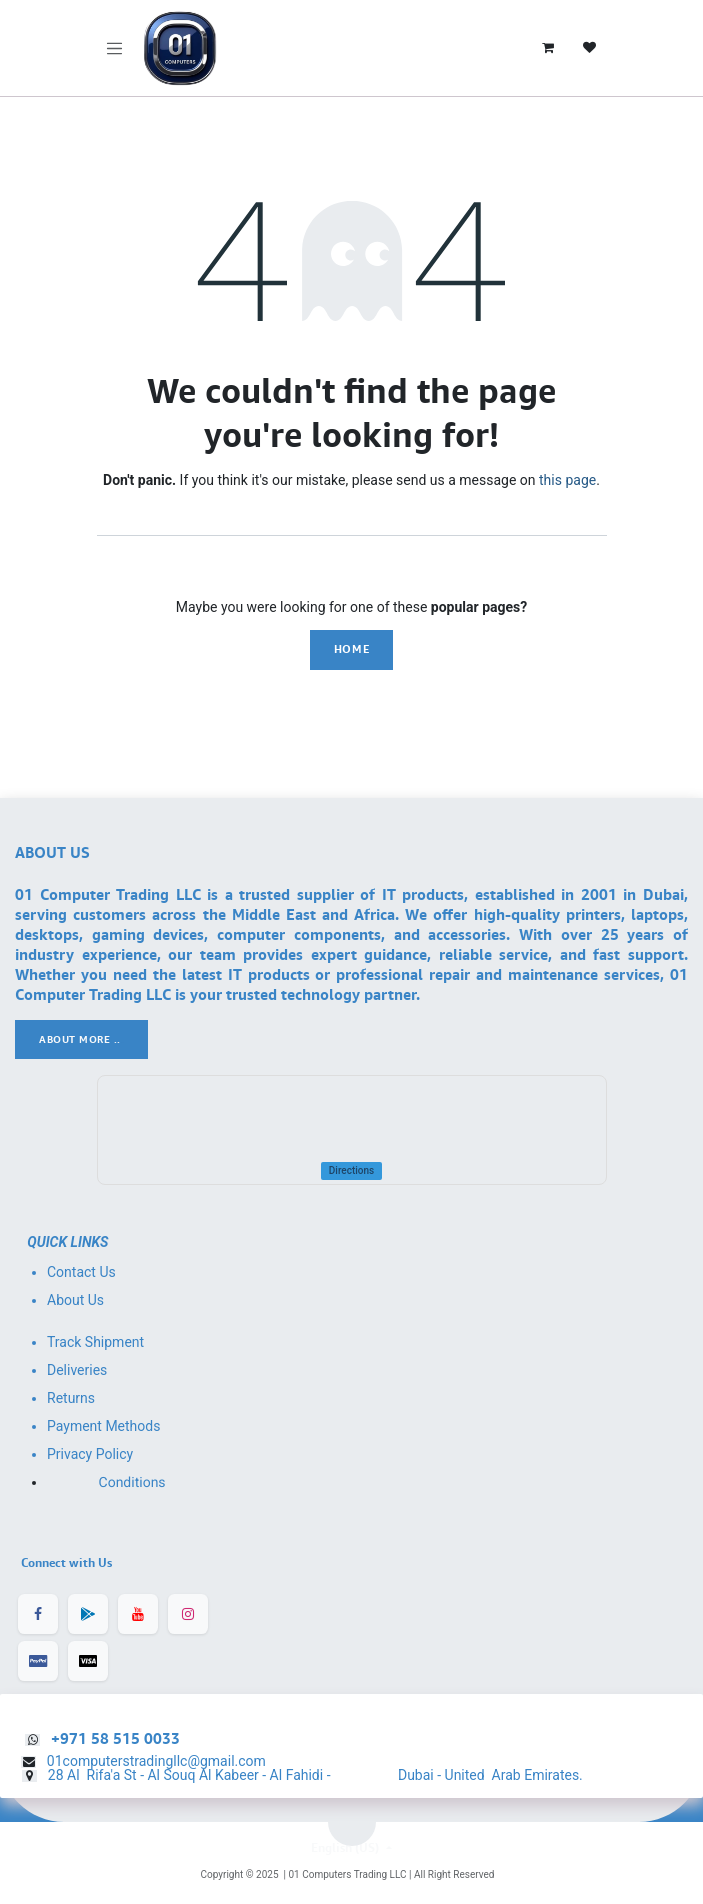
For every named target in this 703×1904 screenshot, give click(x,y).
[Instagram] (188, 1614)
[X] (88, 1661)
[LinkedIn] (88, 1614)
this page (567, 480)
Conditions (132, 1483)
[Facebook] (38, 1614)
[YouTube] (138, 1614)
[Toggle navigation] (115, 48)
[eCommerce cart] (548, 48)
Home (351, 649)
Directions (351, 1170)
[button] (352, 1822)
